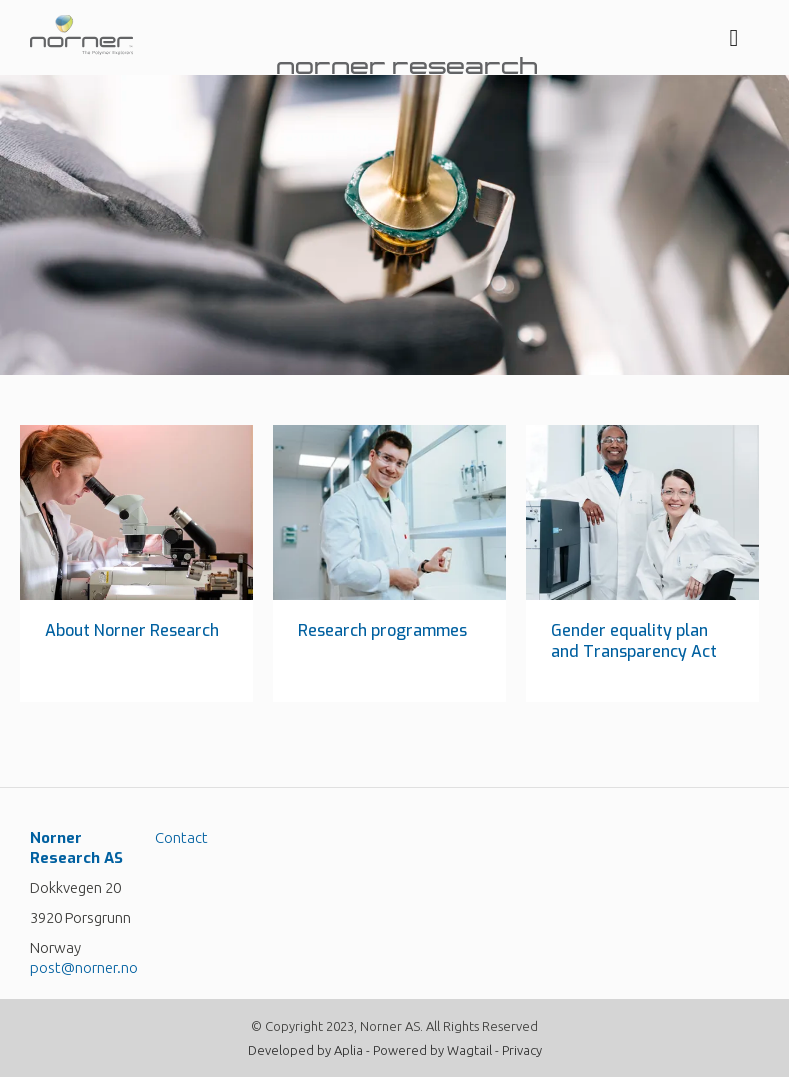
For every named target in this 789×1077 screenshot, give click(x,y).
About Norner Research (132, 630)
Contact (181, 837)
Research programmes (382, 630)
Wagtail (469, 1050)
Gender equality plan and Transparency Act (634, 641)
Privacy (522, 1050)
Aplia (348, 1050)
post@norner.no (84, 967)
